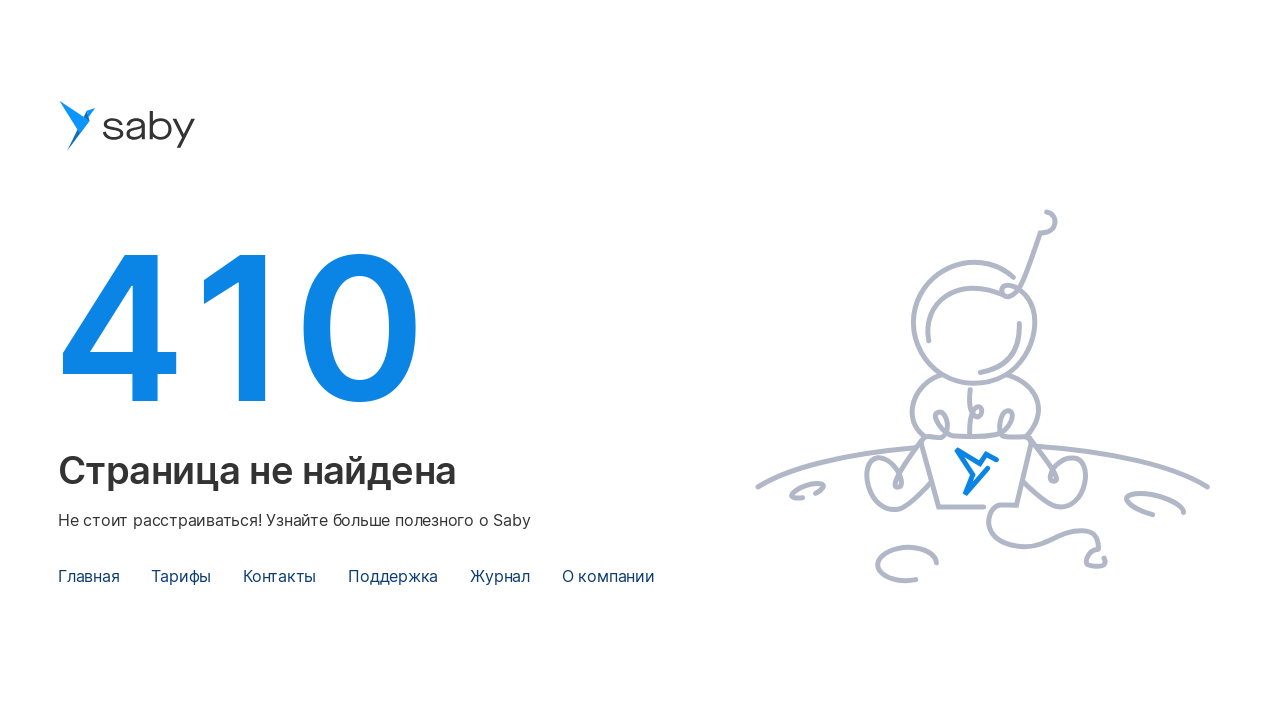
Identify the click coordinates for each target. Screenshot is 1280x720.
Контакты (279, 576)
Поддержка (393, 576)
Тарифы (181, 576)
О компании (608, 576)
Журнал (500, 576)
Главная (88, 576)
